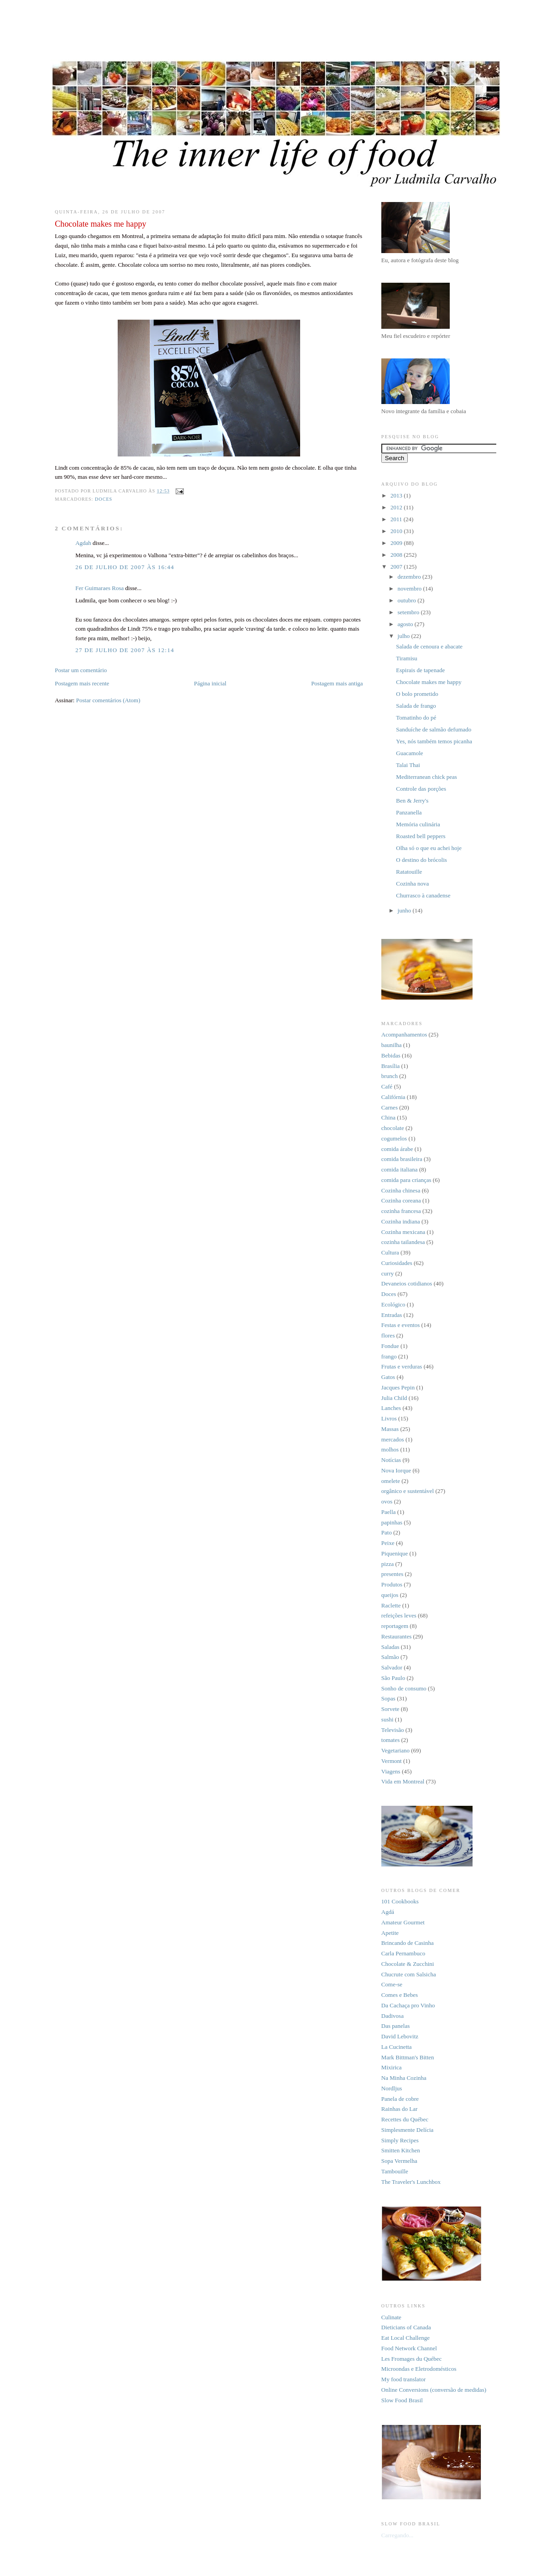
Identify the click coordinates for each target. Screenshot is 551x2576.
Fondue (390, 1345)
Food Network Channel (409, 2348)
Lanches (391, 1408)
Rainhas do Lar (399, 2108)
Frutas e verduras (401, 1366)
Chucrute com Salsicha (408, 1974)
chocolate (392, 1128)
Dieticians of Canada (406, 2327)
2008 (397, 554)
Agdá (387, 1911)
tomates (390, 1739)
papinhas (391, 1522)
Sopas (388, 1698)
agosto (406, 624)
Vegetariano (395, 1750)
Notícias (391, 1459)
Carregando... (397, 2535)
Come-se (391, 1984)
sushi (387, 1719)
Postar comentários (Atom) (108, 700)
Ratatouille (409, 871)
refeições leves (398, 1615)
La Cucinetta (396, 2046)
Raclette (391, 1605)
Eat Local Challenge (405, 2337)
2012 (397, 507)
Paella (388, 1511)
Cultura (390, 1252)
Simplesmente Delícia (407, 2129)
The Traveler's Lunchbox (411, 2181)
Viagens (390, 1771)
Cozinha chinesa (401, 1190)
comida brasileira (401, 1159)
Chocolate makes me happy (428, 682)
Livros (389, 1418)
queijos (390, 1594)
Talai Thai (408, 765)
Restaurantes (396, 1636)
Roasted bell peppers (420, 836)
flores (388, 1335)
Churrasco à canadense (423, 895)
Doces (103, 499)
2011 (397, 519)
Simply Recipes (400, 2140)
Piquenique (394, 1553)
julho (404, 635)
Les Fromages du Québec (411, 2358)
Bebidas (390, 1055)
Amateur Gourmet (403, 1922)
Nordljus (391, 2088)
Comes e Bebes (399, 1994)
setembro (409, 612)
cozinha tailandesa (403, 1242)
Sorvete (390, 1708)
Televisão (392, 1729)
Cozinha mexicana (403, 1231)
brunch (389, 1076)
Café (387, 1086)
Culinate (391, 2317)
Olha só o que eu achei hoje (429, 848)
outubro (408, 600)
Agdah (83, 542)
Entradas (391, 1314)
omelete (390, 1480)
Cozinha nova (412, 883)
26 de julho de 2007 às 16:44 (124, 567)
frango (389, 1356)
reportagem (394, 1625)
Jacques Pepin (398, 1387)
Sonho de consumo (403, 1688)
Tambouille (394, 2171)
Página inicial (210, 683)
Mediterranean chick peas (426, 776)
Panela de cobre (400, 2098)
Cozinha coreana (401, 1200)
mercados (392, 1439)
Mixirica (391, 2067)
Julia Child (394, 1397)
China (388, 1117)
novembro (410, 588)
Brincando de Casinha (407, 1942)
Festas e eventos (400, 1325)
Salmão (390, 1656)
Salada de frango (416, 705)
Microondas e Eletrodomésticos (419, 2368)
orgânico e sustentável (407, 1491)
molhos (390, 1449)
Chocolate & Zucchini (407, 1963)
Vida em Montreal (403, 1781)
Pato (386, 1532)
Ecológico (393, 1304)
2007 (397, 566)
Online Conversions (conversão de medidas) (433, 2389)
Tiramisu (406, 658)
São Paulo (393, 1677)
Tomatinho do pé (416, 717)
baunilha (391, 1045)
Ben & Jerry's (412, 800)
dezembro (410, 576)
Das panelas (395, 2025)
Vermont (391, 1760)
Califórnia (393, 1097)
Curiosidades (396, 1262)
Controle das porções (421, 788)
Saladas (390, 1646)
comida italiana (399, 1169)
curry (387, 1273)
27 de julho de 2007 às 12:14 (124, 650)
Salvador (391, 1667)
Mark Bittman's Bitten (407, 2057)
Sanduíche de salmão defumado (433, 729)
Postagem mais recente (82, 683)
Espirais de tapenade (420, 670)
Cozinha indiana (400, 1221)
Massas (390, 1428)
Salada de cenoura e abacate (429, 646)
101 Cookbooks (400, 1901)
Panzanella (408, 812)
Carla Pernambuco (403, 1953)
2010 (397, 531)
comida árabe (397, 1148)
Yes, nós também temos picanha (434, 741)
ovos (387, 1501)
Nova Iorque (396, 1470)
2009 (397, 542)
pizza (387, 1563)
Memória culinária (418, 824)
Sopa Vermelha (399, 2160)
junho (405, 910)
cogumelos (394, 1138)
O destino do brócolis (421, 859)
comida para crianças (406, 1180)
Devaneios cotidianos (406, 1283)
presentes (392, 1573)
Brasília (390, 1066)
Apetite (390, 1932)
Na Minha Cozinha (403, 2077)
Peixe (388, 1542)
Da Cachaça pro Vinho (408, 2005)
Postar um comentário (81, 670)
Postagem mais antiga (337, 683)
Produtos (391, 1584)
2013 (397, 495)
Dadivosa (392, 2015)
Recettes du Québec (404, 2119)
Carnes (389, 1107)
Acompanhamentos (404, 1034)
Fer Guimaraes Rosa (99, 588)
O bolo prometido (417, 693)
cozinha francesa (401, 1211)
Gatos (388, 1377)
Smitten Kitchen (400, 2150)
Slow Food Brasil (402, 2400)
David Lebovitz (399, 2036)
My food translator (403, 2379)
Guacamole (409, 753)
